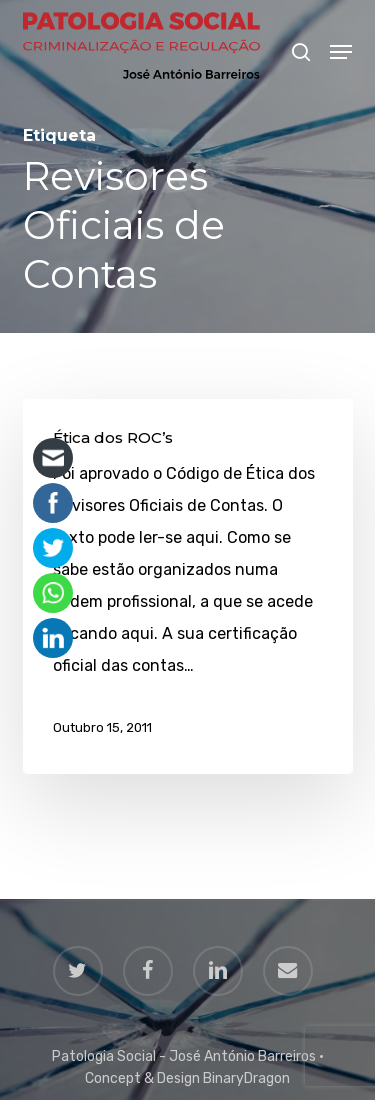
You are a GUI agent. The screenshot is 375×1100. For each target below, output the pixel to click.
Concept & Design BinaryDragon (187, 1078)
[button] (341, 52)
